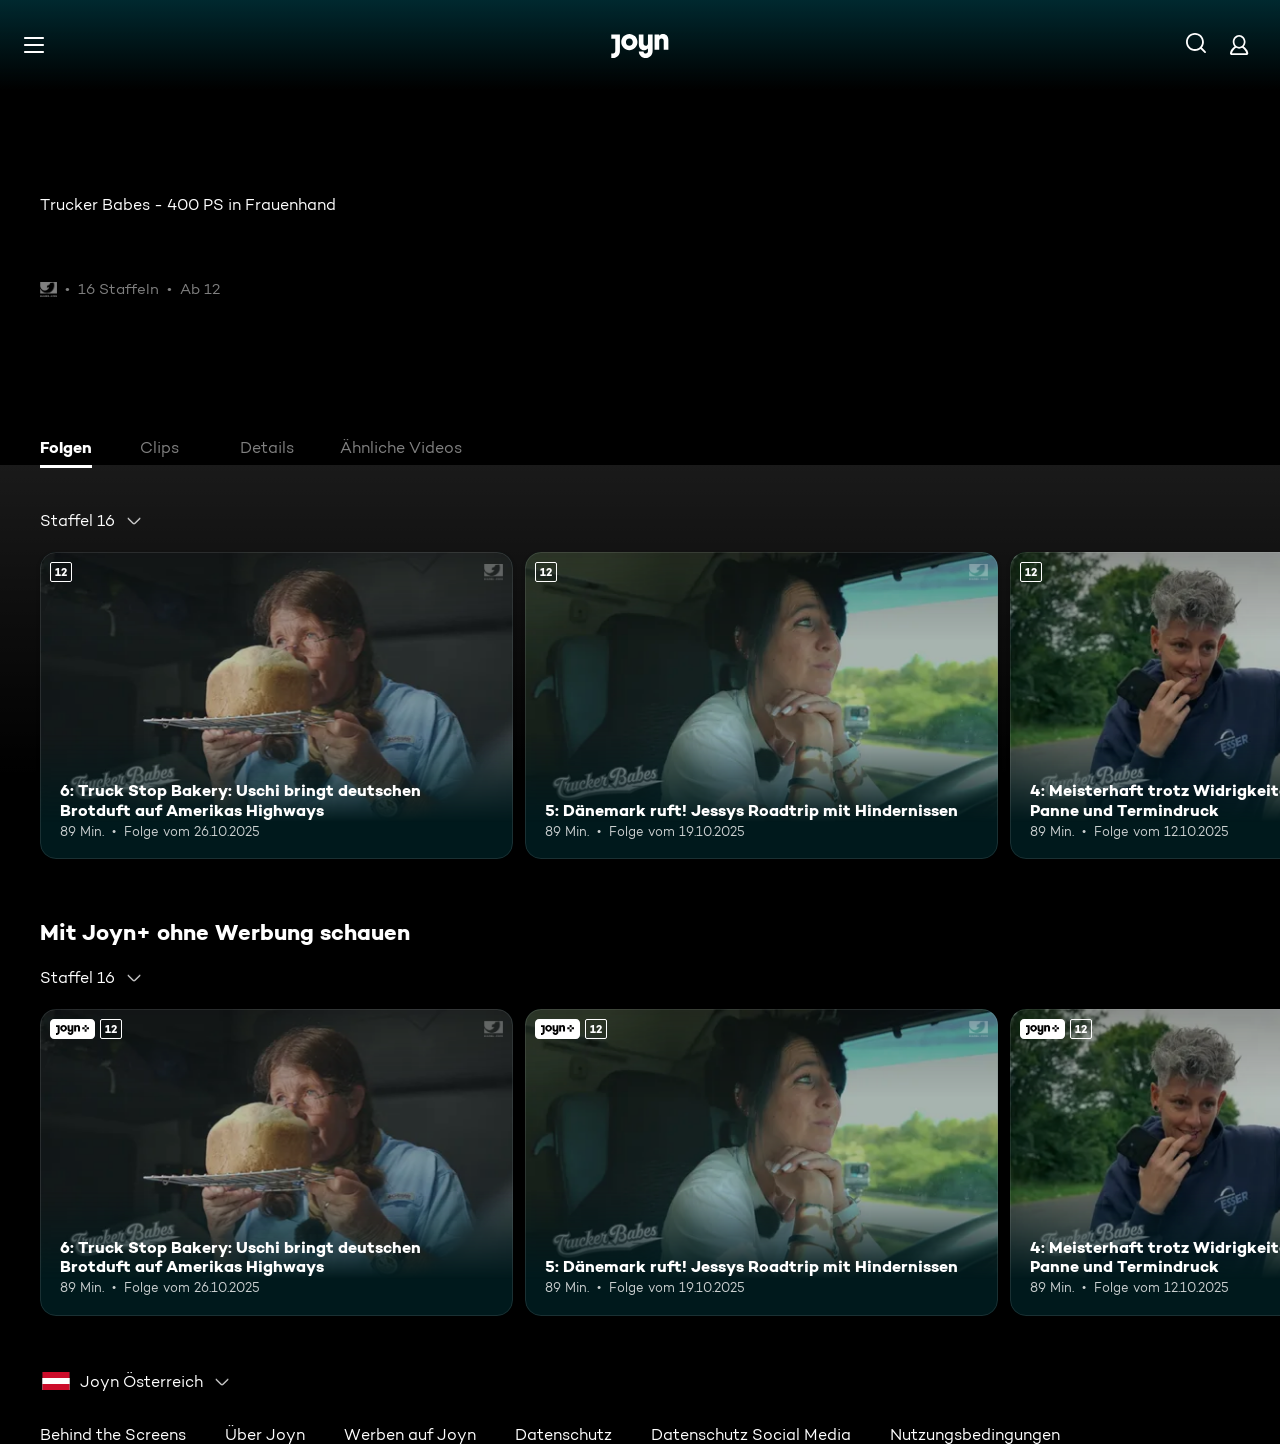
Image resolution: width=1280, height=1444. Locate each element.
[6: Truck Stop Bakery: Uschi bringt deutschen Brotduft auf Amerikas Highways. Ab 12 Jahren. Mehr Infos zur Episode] (276, 705)
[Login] (1239, 44)
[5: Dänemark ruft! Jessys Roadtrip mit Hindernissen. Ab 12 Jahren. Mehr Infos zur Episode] (761, 705)
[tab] (71, 450)
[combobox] (91, 521)
